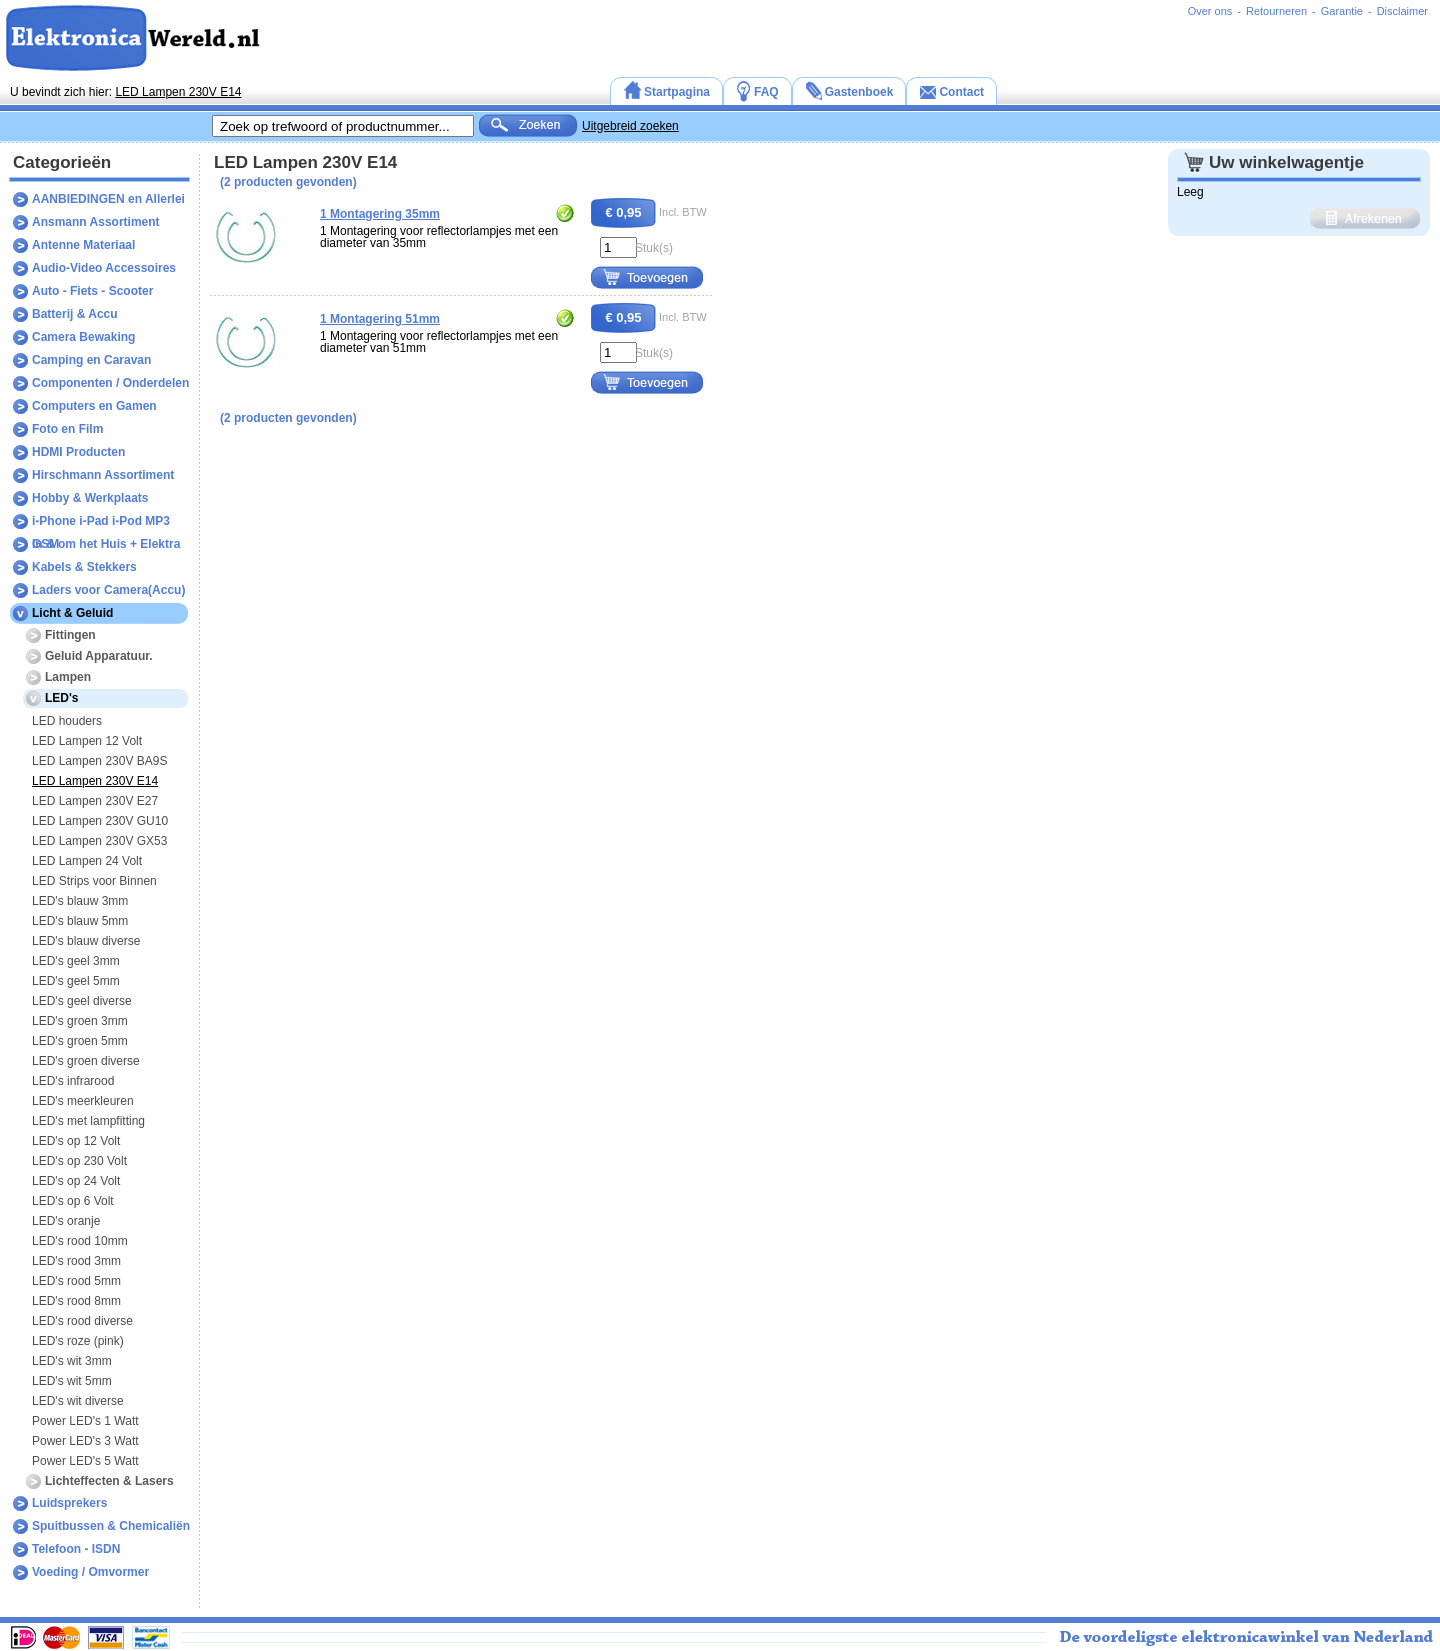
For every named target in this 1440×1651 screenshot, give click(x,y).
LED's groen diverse (86, 1061)
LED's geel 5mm (76, 981)
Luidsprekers (69, 1503)
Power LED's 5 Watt (85, 1461)
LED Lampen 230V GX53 (99, 841)
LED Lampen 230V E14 (178, 92)
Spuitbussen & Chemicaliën (111, 1526)
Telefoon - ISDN (76, 1549)
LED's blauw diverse (86, 941)
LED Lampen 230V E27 (95, 801)
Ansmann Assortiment (96, 222)
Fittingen (70, 635)
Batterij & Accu (75, 314)
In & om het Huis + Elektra (106, 544)
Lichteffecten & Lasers (109, 1481)
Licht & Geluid (72, 613)
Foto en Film (67, 429)
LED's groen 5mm (80, 1041)
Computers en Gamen (94, 406)
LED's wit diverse (78, 1401)
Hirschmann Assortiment (103, 475)
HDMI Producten (78, 452)
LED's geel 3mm (76, 961)
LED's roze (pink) (78, 1341)
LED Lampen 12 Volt (87, 741)
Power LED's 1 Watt (85, 1421)
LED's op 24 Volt (76, 1181)
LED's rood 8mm (76, 1301)
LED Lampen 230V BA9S (99, 761)
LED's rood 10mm (80, 1241)
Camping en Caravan (91, 360)
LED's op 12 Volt (76, 1141)
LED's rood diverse (82, 1321)
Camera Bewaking (83, 337)
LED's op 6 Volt (73, 1201)
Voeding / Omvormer (90, 1572)
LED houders (67, 721)
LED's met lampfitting (88, 1121)
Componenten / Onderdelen (110, 383)
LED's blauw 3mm (80, 901)
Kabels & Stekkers (84, 567)
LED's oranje (66, 1221)
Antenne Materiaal (83, 245)
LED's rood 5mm (76, 1281)
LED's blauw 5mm (80, 921)
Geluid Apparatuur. (99, 656)
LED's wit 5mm (72, 1381)
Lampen (68, 677)
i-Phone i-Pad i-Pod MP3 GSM (101, 523)
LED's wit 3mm (72, 1361)
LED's (62, 698)
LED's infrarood (73, 1081)
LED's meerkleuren (83, 1101)
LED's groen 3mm (80, 1021)
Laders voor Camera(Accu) (108, 590)
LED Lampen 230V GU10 (100, 821)
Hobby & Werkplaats (90, 498)
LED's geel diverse (82, 1001)
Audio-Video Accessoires (104, 268)
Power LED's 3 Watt (85, 1441)
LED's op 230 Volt (79, 1161)
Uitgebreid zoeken (630, 126)
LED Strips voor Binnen (94, 881)
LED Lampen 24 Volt (87, 861)
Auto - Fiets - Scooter (92, 291)
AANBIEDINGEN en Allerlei (108, 199)
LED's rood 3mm (76, 1261)
